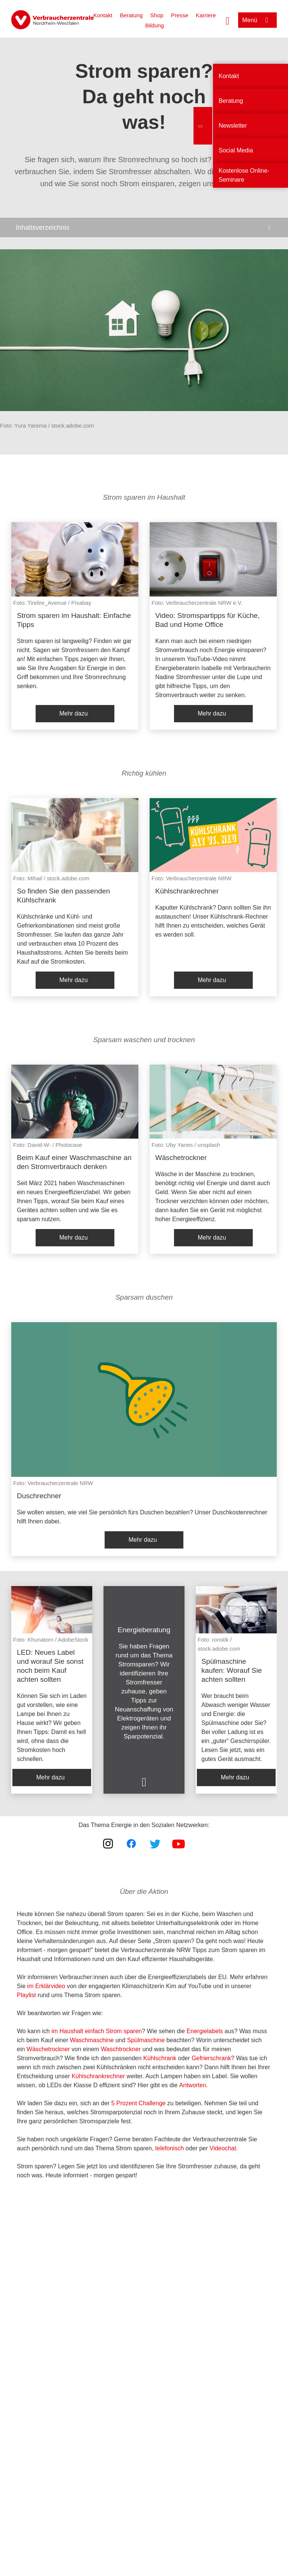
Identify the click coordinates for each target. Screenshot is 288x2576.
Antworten (192, 2085)
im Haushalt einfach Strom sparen (96, 2031)
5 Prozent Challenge (138, 2103)
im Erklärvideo (46, 1986)
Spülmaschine (146, 2040)
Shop (157, 15)
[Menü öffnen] (257, 20)
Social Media (236, 150)
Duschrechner (39, 1496)
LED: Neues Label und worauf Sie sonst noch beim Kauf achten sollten (50, 1665)
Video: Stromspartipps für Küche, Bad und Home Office (207, 620)
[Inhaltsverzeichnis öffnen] (144, 227)
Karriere (206, 15)
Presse (180, 15)
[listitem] (74, 625)
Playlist (26, 1995)
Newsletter (233, 125)
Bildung (154, 25)
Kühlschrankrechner (187, 891)
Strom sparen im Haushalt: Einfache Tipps (74, 620)
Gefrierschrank (211, 2058)
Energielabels (204, 2031)
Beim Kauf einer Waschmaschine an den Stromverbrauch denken (74, 1162)
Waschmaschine (92, 2040)
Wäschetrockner (181, 1157)
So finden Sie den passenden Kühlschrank (63, 895)
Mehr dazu (73, 713)
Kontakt (102, 15)
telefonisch (169, 2148)
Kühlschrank (159, 2058)
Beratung (131, 15)
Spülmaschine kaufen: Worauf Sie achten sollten (231, 1670)
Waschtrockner (121, 2049)
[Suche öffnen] (228, 20)
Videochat (223, 2148)
